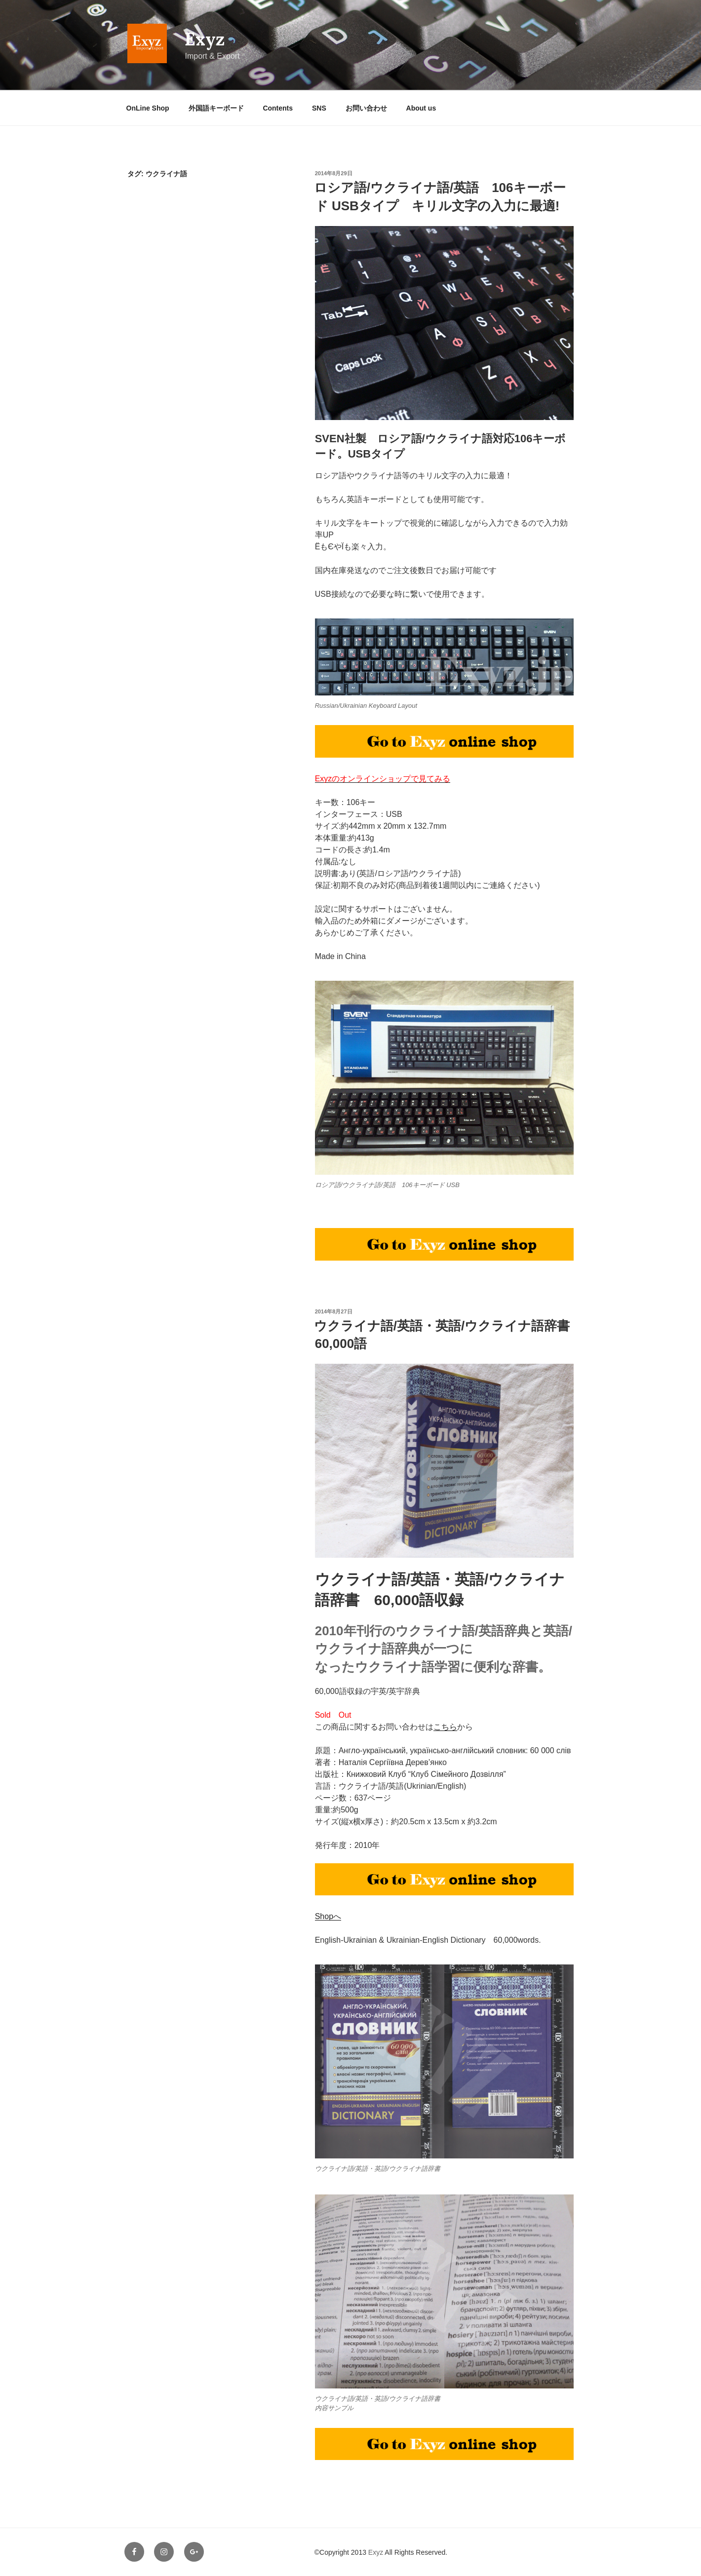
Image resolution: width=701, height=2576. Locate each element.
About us (421, 108)
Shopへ (328, 1916)
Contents (278, 108)
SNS (319, 108)
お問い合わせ (366, 108)
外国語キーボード (216, 108)
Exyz (205, 39)
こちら (445, 1727)
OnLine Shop (147, 108)
